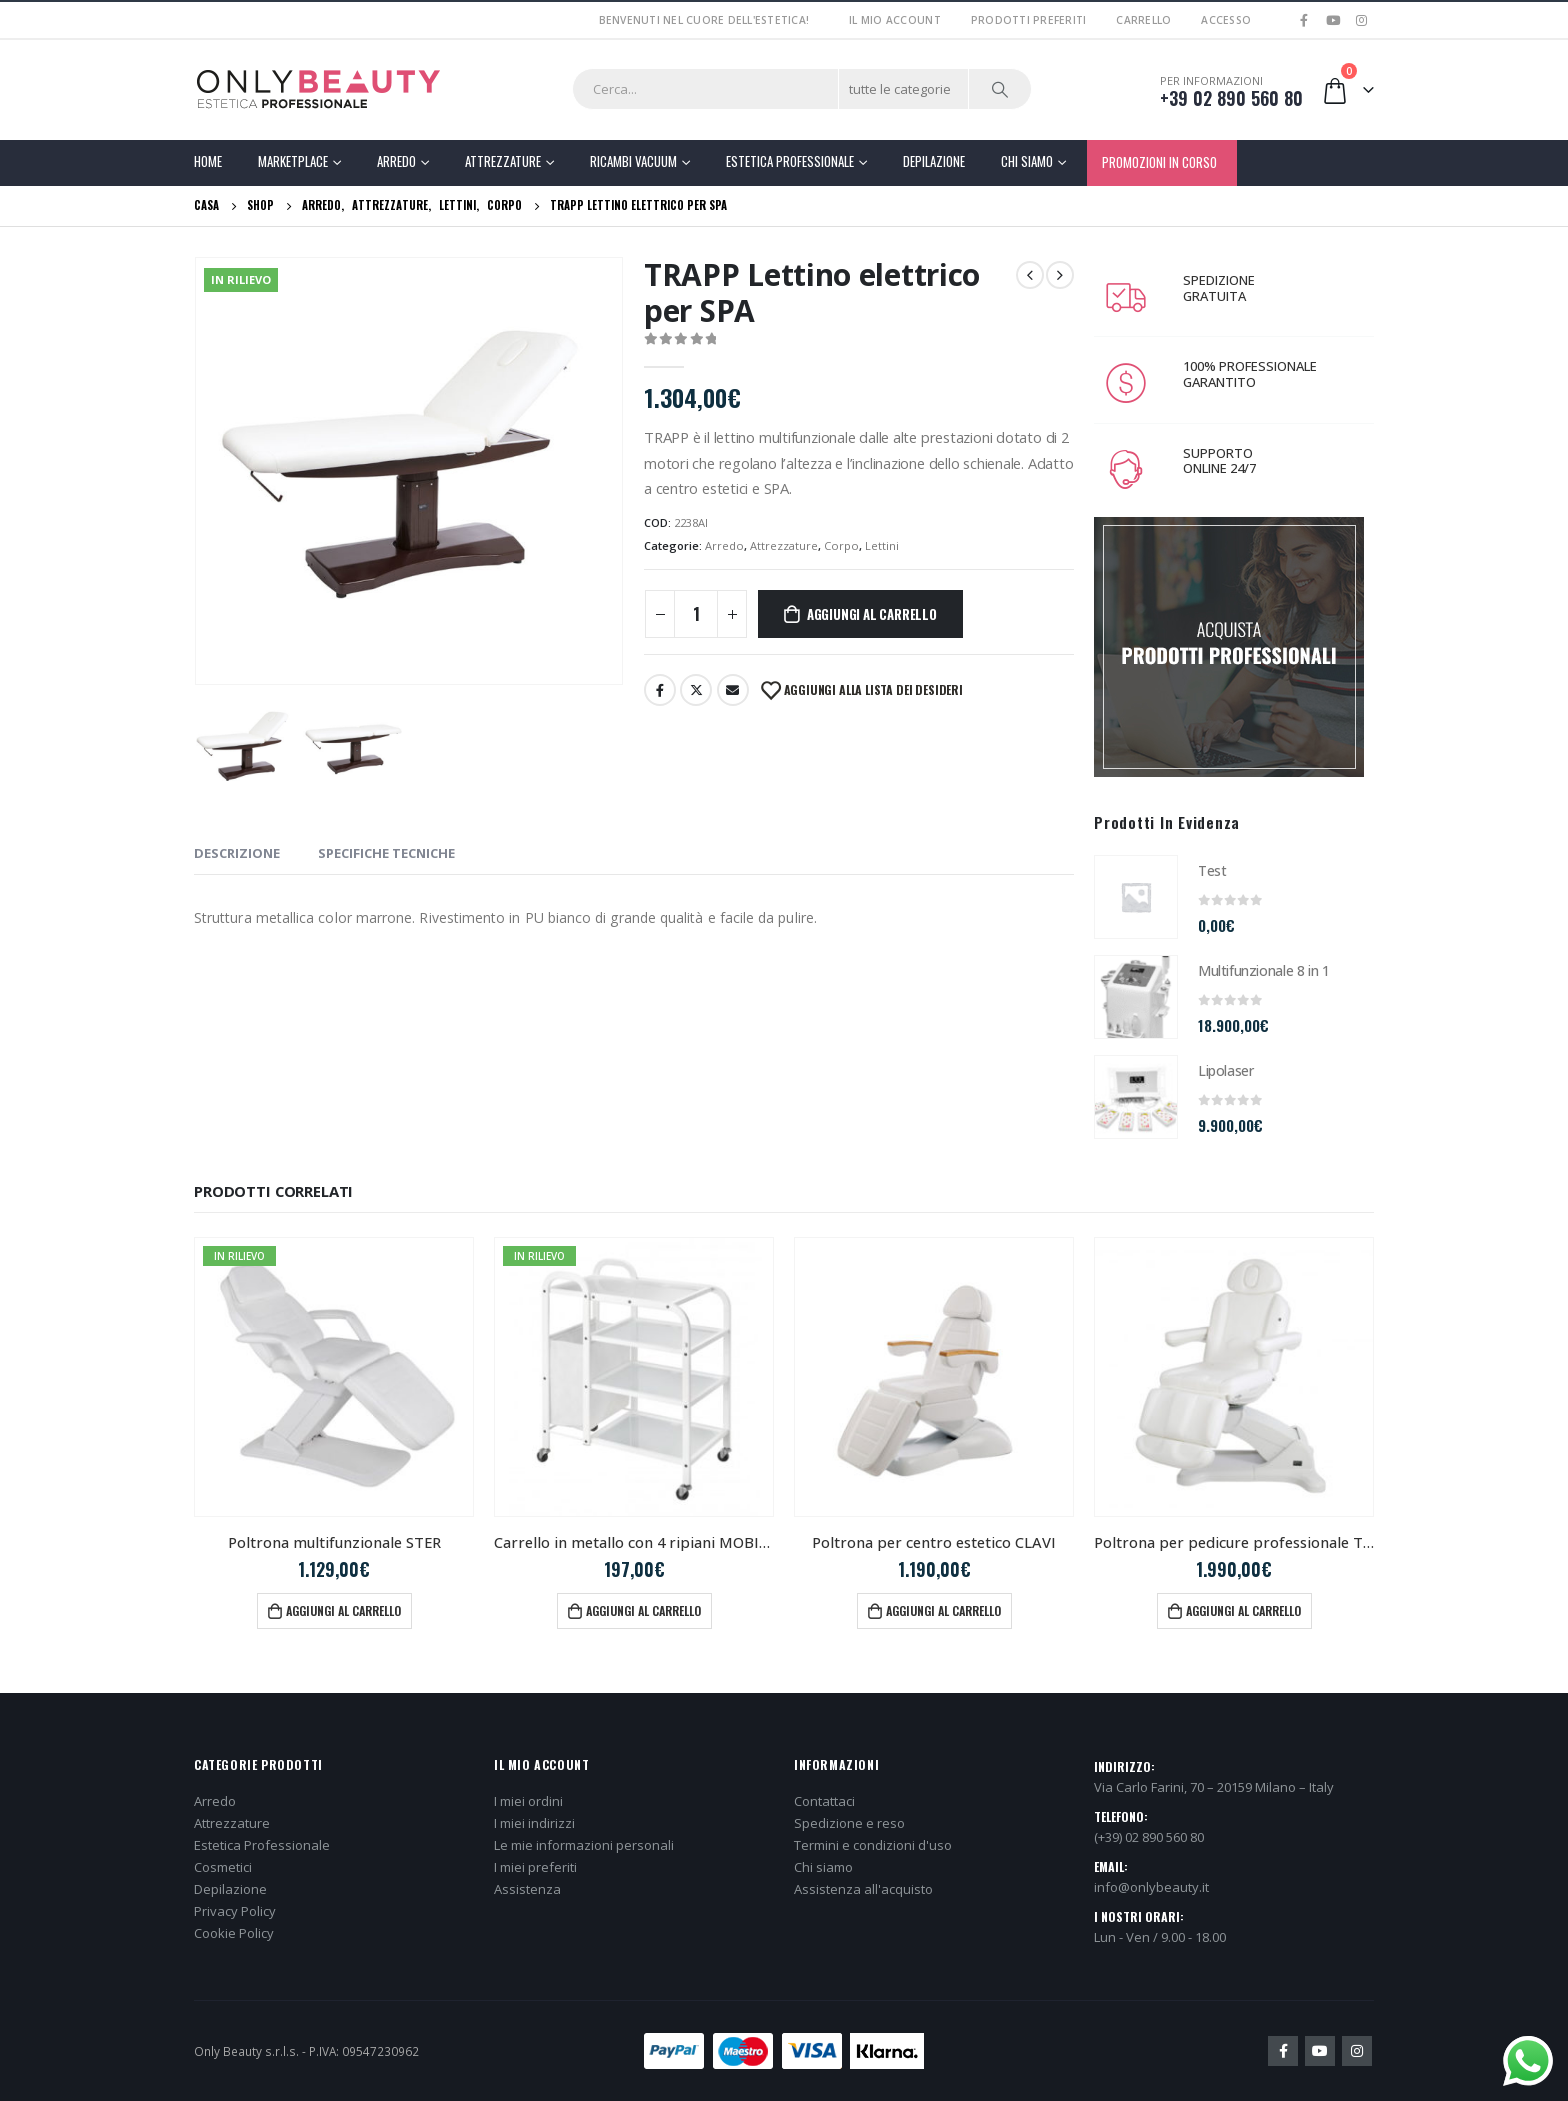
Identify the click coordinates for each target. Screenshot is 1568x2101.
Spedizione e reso (849, 1823)
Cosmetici (223, 1867)
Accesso (1226, 20)
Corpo (841, 545)
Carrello (1143, 20)
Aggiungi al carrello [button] (343, 1610)
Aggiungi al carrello (872, 614)
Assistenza (527, 1889)
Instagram (1357, 2051)
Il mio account (895, 20)
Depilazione (934, 161)
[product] (1136, 897)
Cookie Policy (234, 1933)
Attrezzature (503, 161)
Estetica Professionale (790, 161)
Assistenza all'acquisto (863, 1889)
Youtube (1320, 2051)
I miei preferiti (535, 1867)
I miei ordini (528, 1801)
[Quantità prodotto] (696, 614)
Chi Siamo (1027, 161)
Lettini (882, 545)
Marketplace (293, 161)
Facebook (660, 690)
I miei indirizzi (534, 1823)
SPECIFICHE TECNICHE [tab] (386, 853)
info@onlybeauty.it (1151, 1887)
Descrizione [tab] (237, 853)
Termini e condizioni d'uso (873, 1845)
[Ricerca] (1000, 89)
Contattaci (824, 1801)
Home (208, 161)
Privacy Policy (235, 1911)
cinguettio (696, 690)
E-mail (733, 690)
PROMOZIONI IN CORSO (1159, 162)
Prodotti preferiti (1029, 20)
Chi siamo (823, 1867)
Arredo (396, 161)
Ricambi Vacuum (633, 161)
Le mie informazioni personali (584, 1845)
